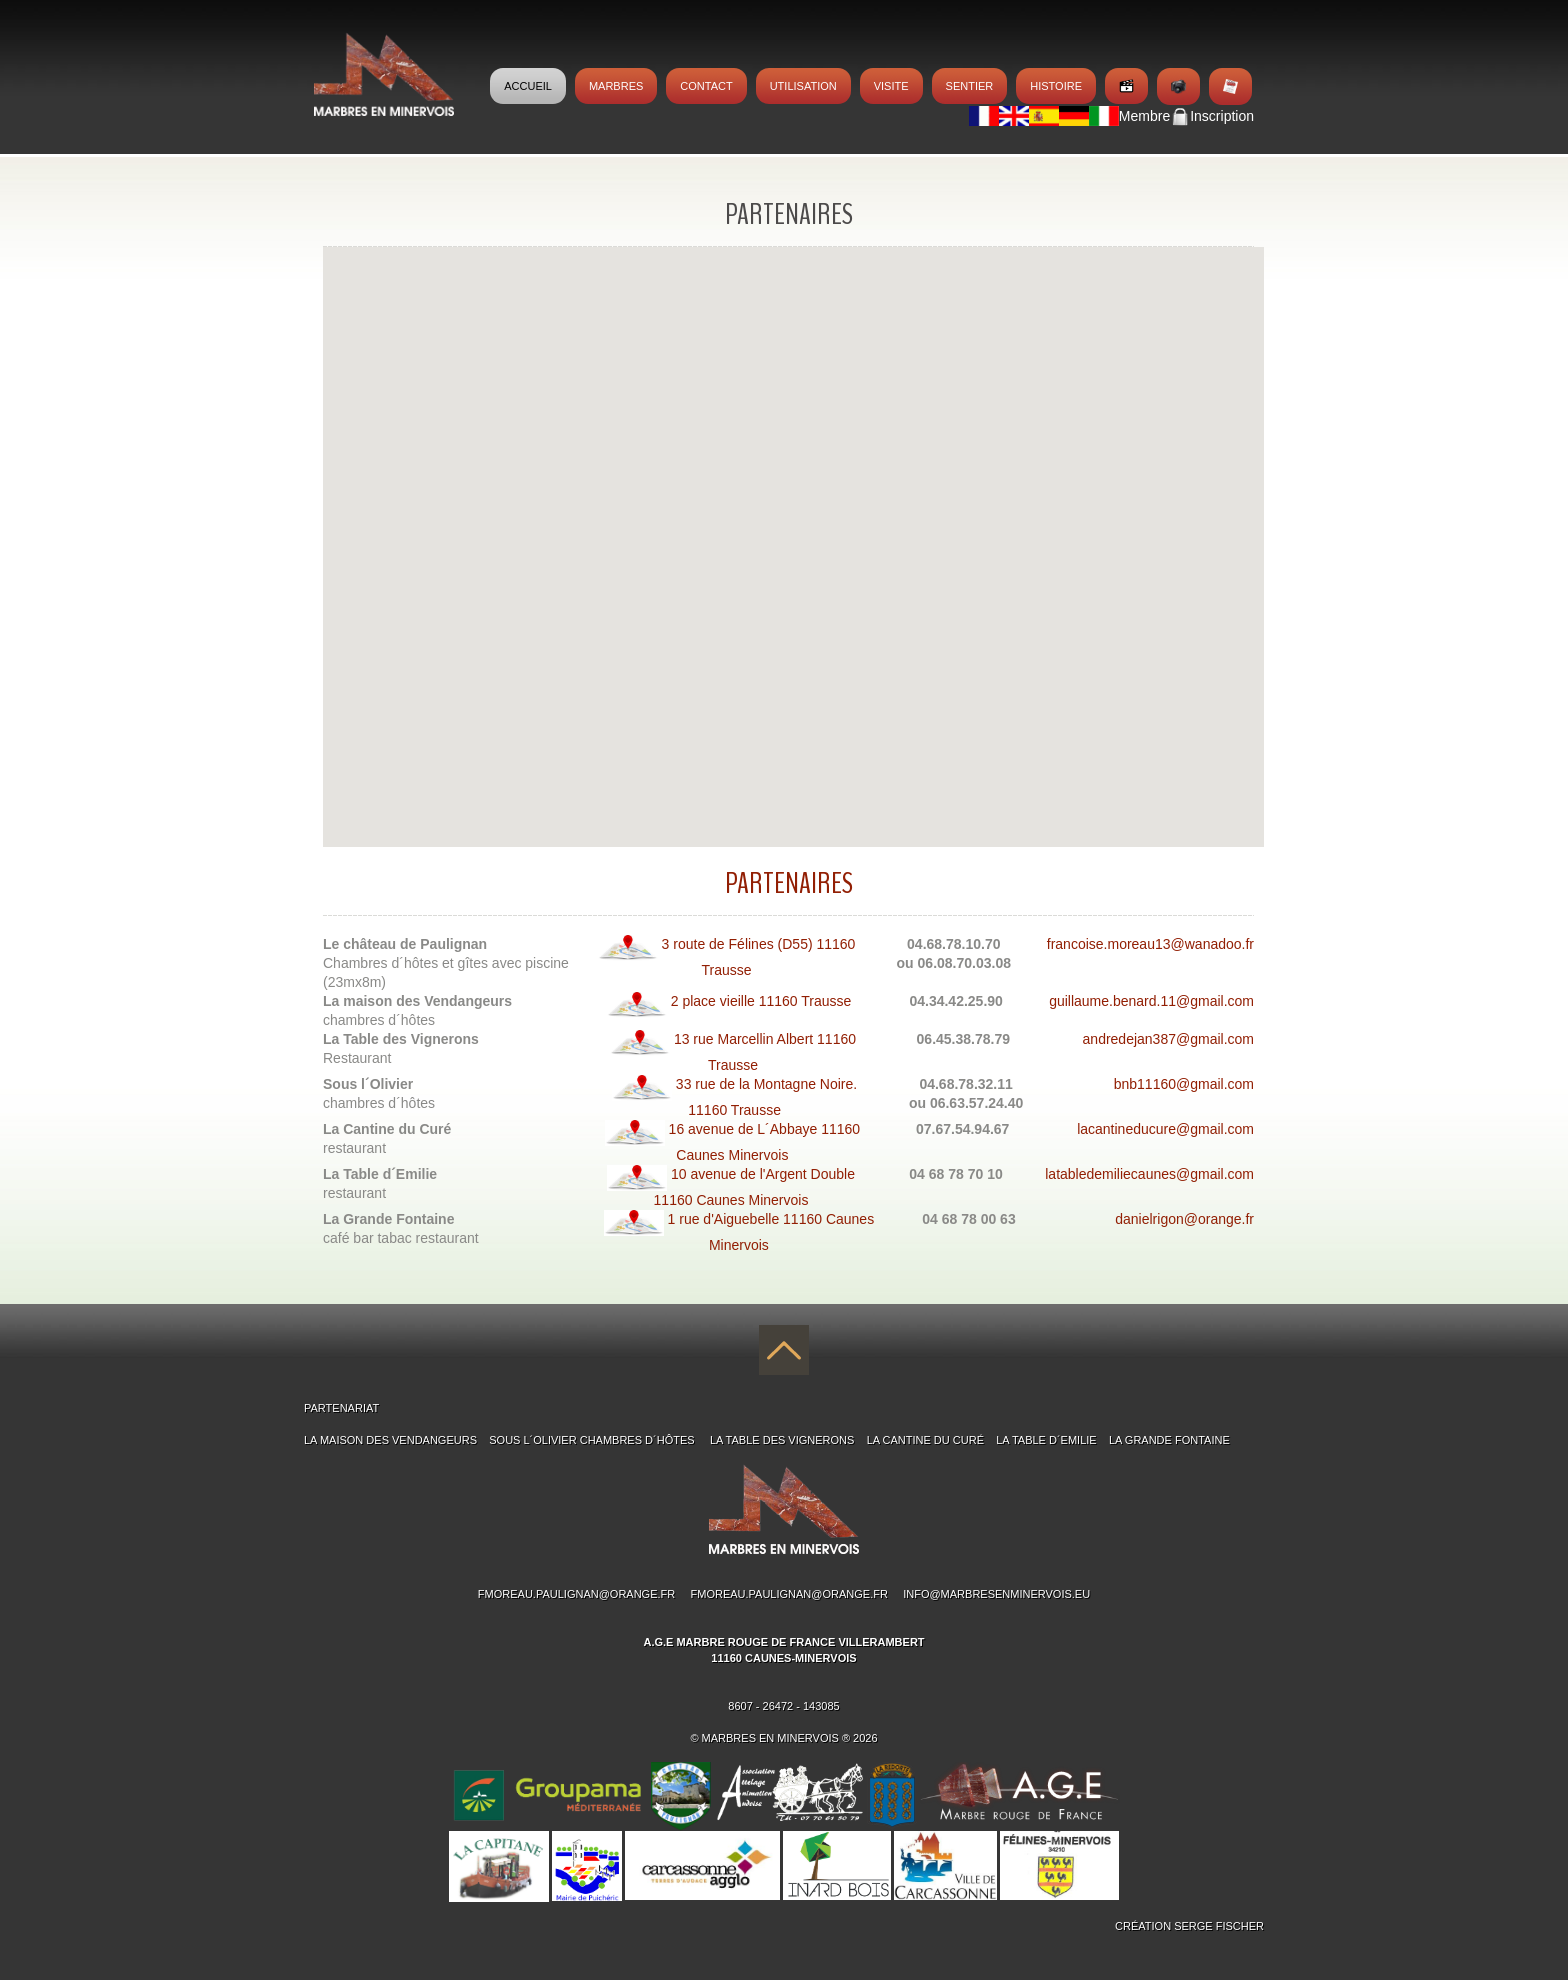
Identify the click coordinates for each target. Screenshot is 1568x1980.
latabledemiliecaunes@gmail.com (1149, 1174)
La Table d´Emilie (1046, 1440)
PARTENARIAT (341, 1408)
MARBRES (616, 86)
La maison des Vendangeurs (390, 1440)
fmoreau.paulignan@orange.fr (576, 1594)
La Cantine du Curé (925, 1440)
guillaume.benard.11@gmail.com (1151, 1001)
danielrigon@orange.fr (1184, 1219)
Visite (891, 86)
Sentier (970, 86)
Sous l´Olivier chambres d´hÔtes (593, 1440)
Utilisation (803, 86)
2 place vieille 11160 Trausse (729, 1001)
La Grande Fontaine (1169, 1440)
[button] (628, 537)
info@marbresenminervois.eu (996, 1594)
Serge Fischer (1219, 1926)
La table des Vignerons (782, 1440)
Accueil (528, 86)
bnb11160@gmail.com (1184, 1084)
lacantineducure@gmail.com (1165, 1129)
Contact (706, 86)
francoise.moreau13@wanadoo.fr (1150, 944)
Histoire (1056, 86)
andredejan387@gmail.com (1168, 1039)
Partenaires (789, 883)
